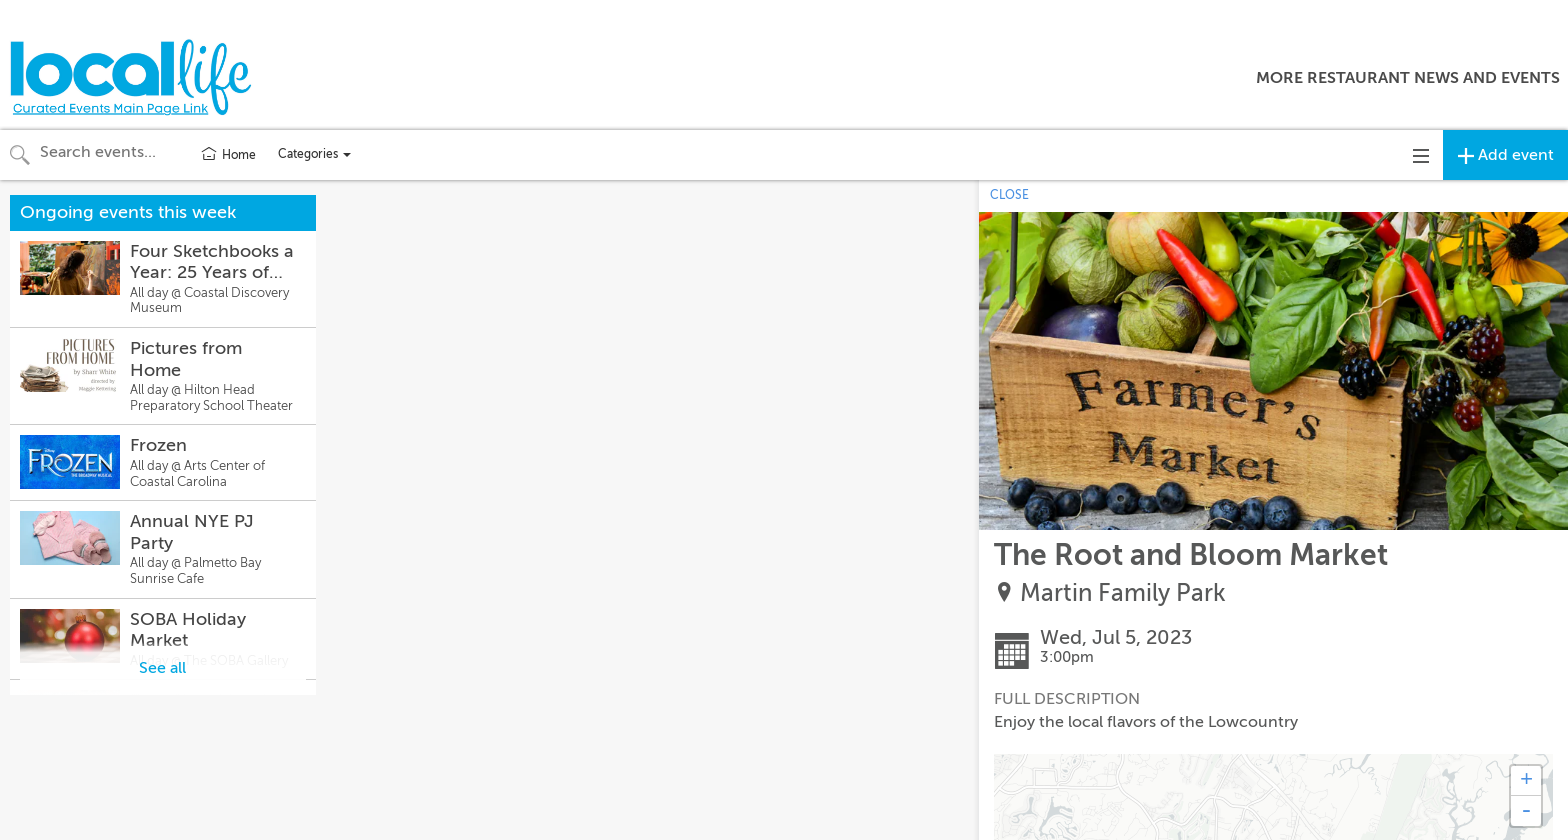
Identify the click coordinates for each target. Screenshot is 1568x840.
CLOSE (1009, 195)
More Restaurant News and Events (1408, 78)
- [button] (1526, 811)
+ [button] (1526, 781)
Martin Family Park (1123, 593)
